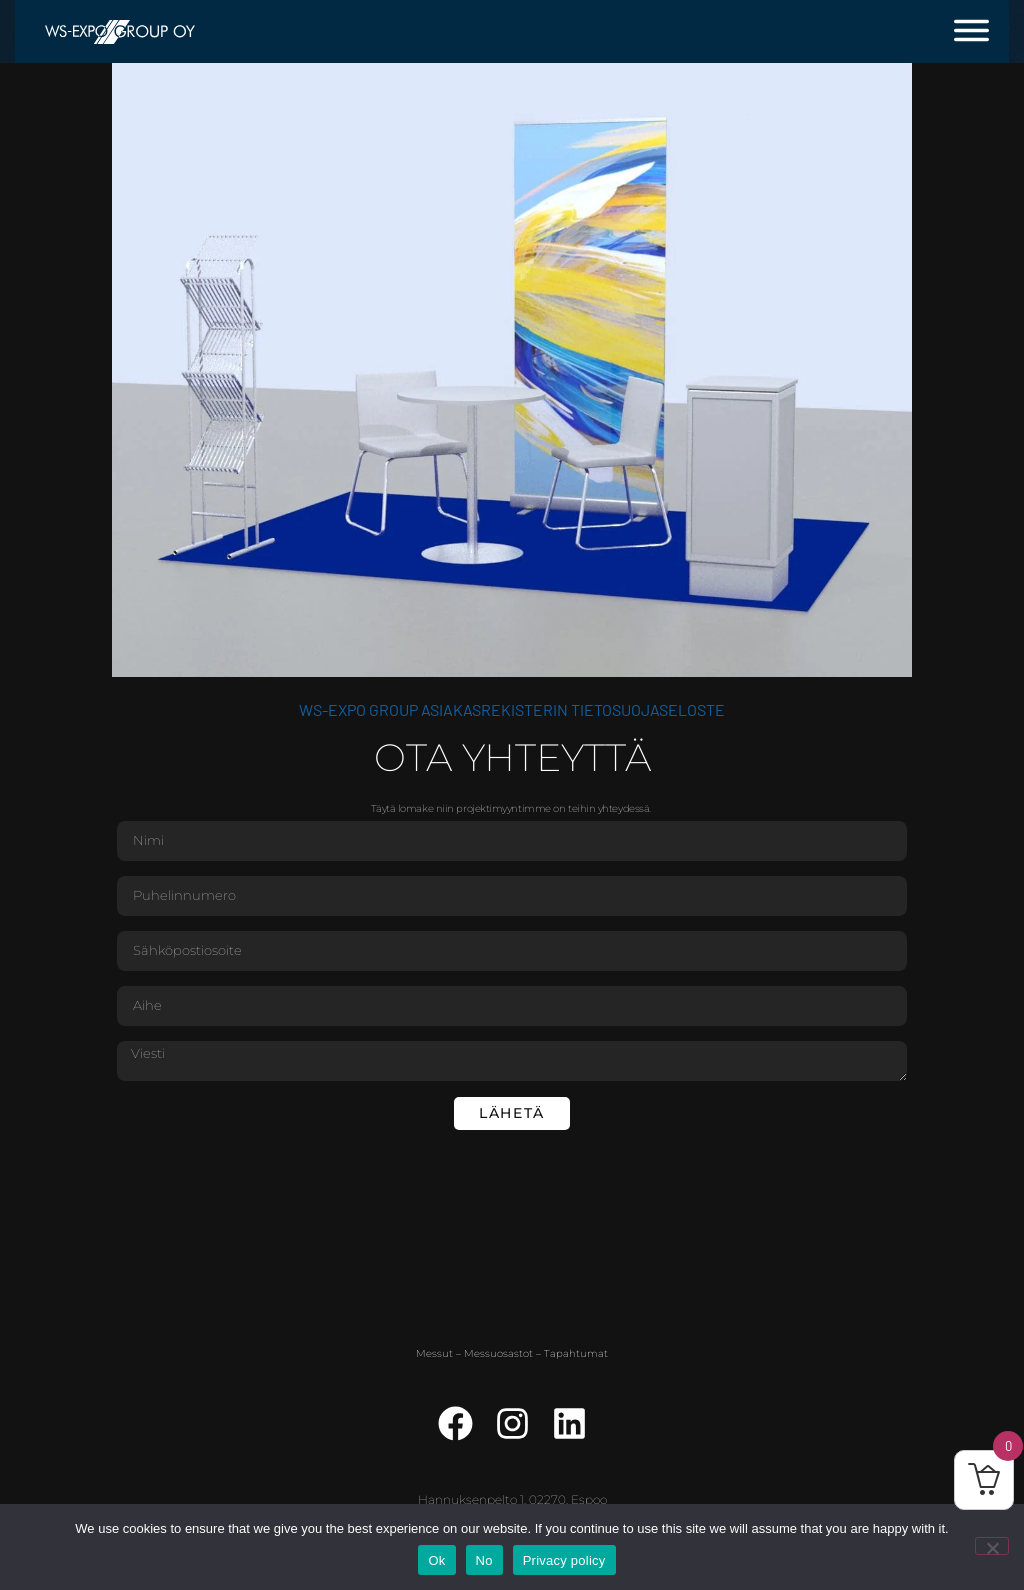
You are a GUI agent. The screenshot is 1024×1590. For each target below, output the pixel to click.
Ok (436, 1560)
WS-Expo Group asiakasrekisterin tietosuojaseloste (512, 709)
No (484, 1560)
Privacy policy (564, 1560)
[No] (992, 1546)
